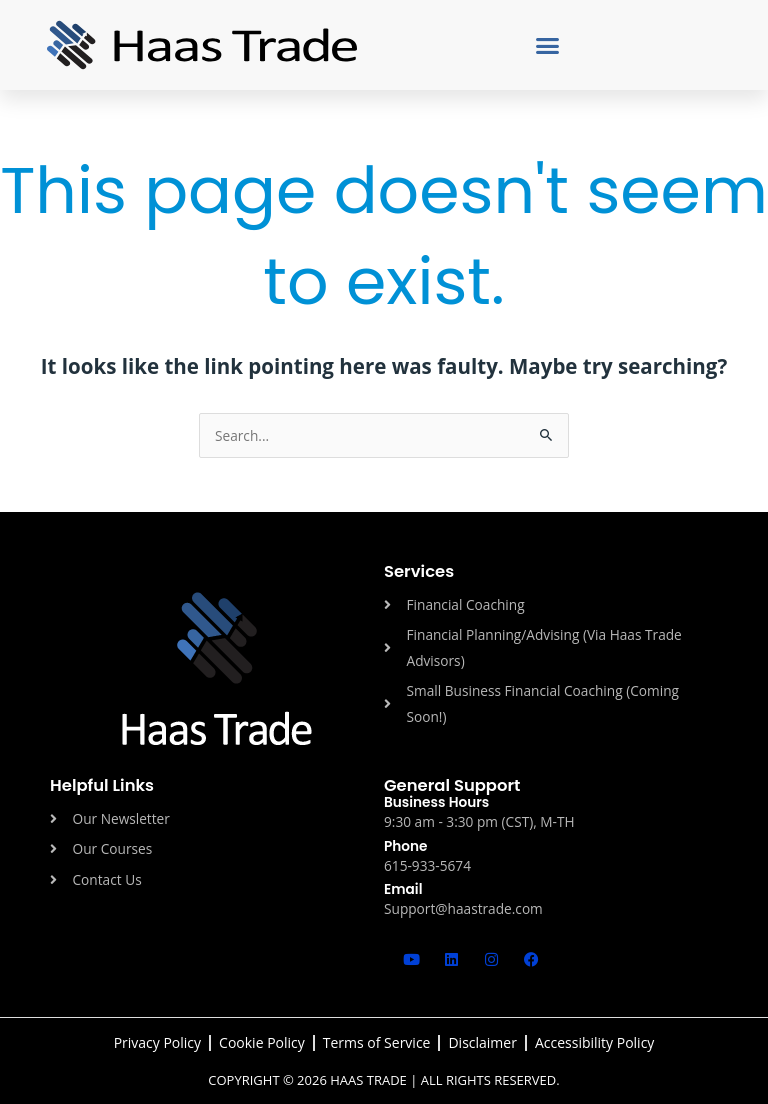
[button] (548, 45)
